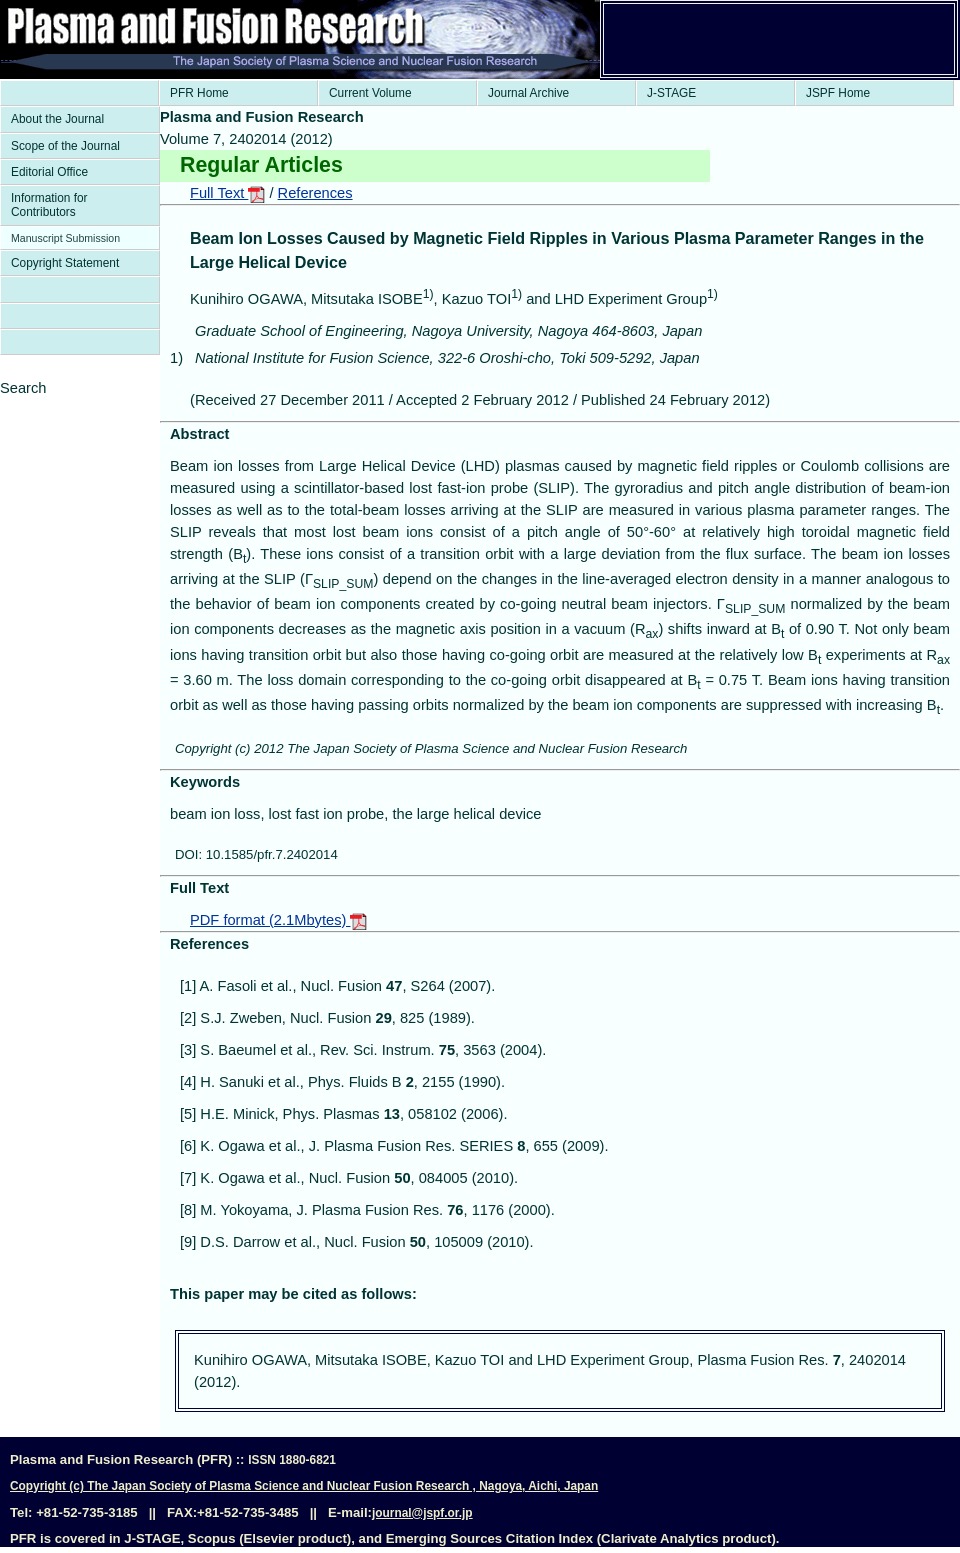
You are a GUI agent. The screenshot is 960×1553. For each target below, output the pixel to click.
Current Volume (370, 93)
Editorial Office (49, 172)
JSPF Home (838, 93)
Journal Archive (528, 93)
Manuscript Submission (65, 238)
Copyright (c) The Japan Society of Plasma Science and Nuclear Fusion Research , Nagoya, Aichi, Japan (304, 1486)
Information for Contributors (49, 205)
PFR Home (199, 93)
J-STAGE (671, 93)
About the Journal (57, 119)
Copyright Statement (65, 263)
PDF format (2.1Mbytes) (278, 920)
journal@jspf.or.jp (422, 1513)
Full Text (227, 193)
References (315, 193)
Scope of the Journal (65, 146)
